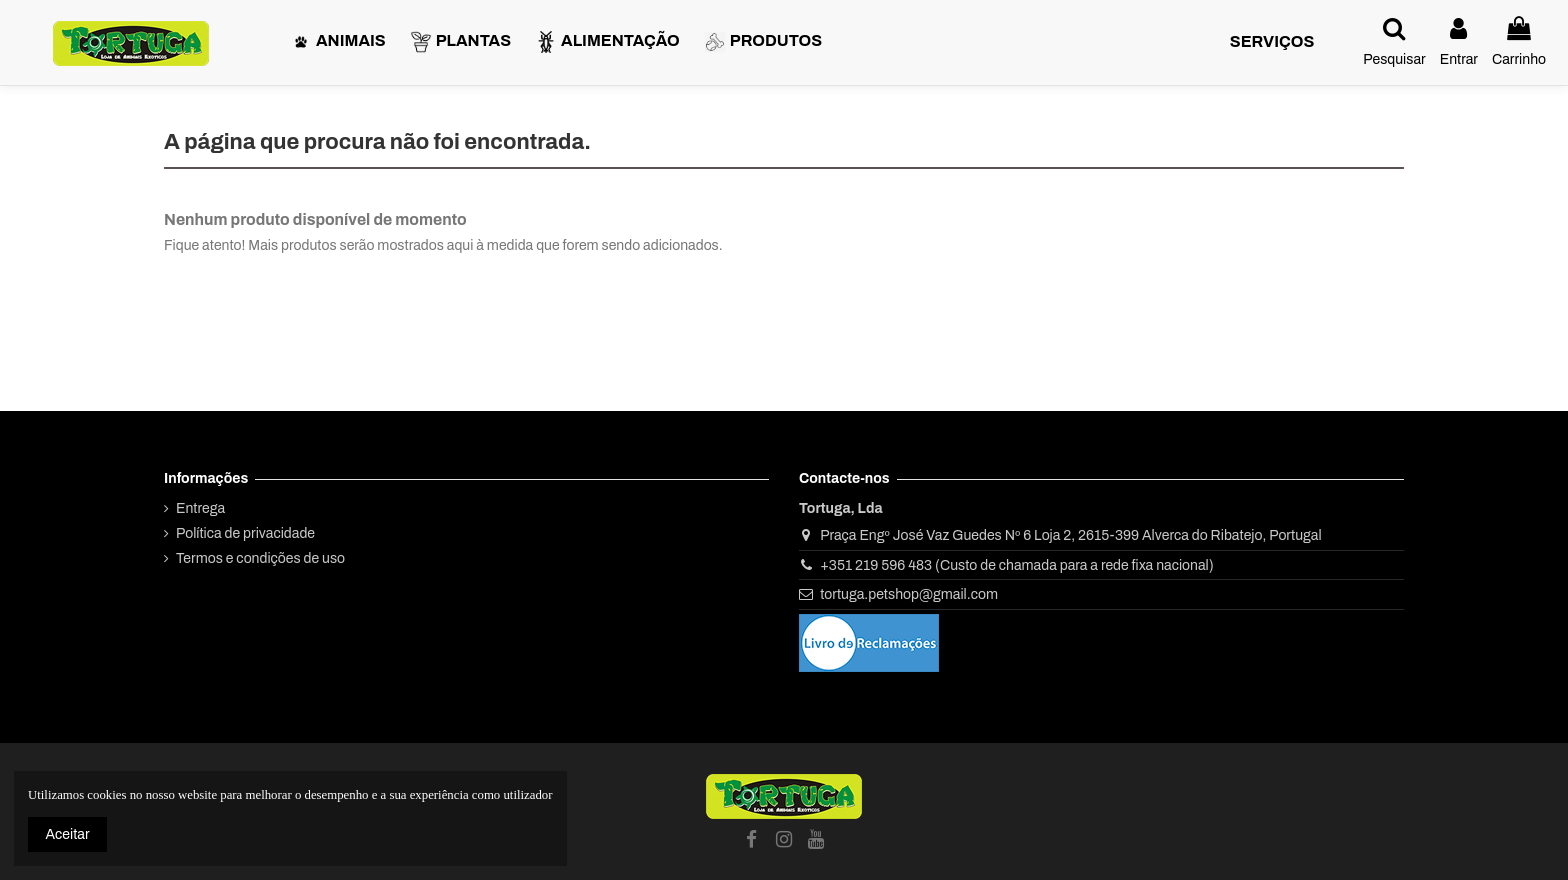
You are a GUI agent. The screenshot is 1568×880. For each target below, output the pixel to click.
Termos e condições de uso (260, 558)
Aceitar (68, 834)
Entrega (200, 508)
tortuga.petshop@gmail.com (909, 594)
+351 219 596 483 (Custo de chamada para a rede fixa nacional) (1017, 565)
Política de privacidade (245, 533)
